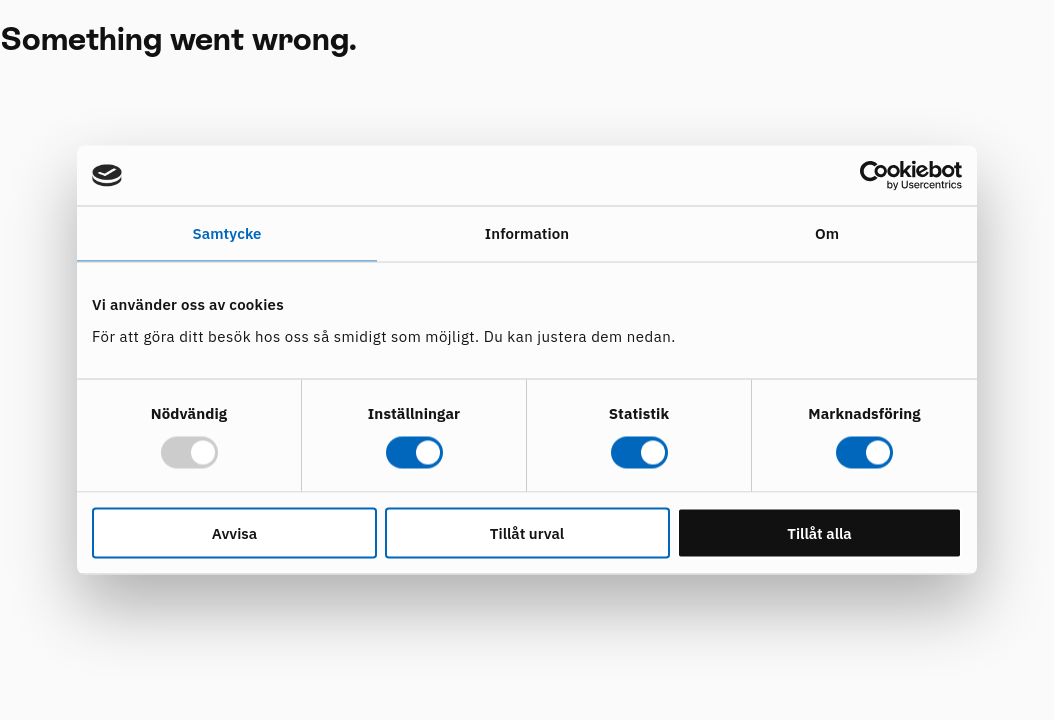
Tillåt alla (819, 532)
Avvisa (234, 532)
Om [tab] (827, 233)
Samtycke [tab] (226, 233)
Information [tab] (527, 233)
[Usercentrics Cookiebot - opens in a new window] (874, 176)
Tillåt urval (527, 532)
